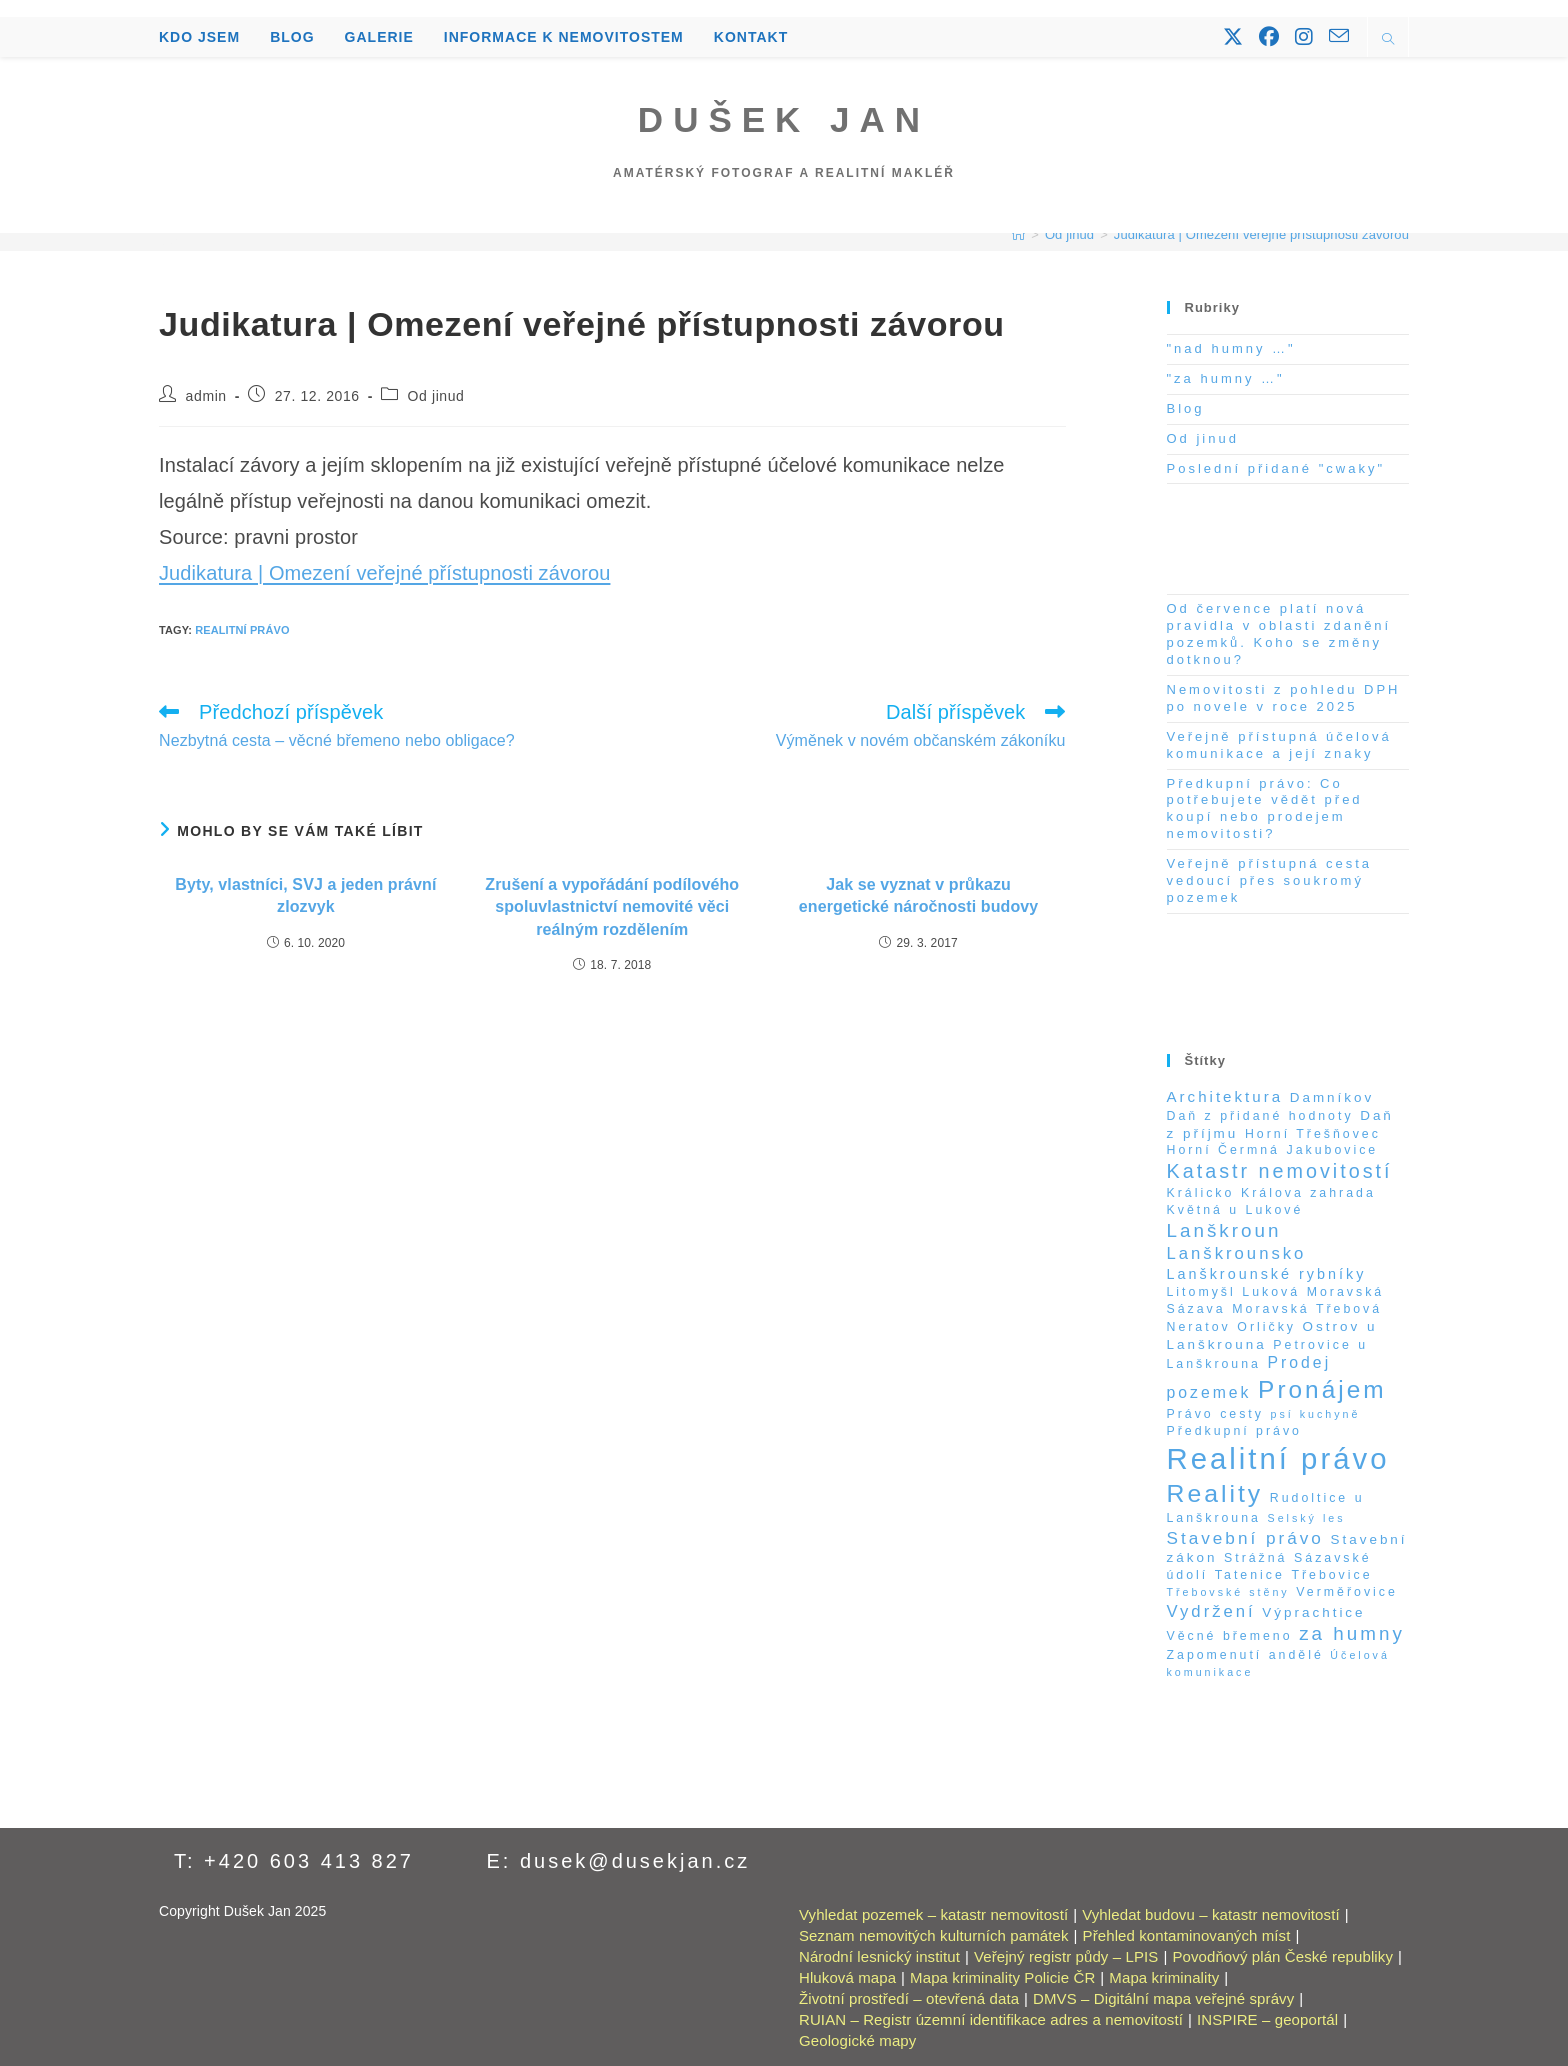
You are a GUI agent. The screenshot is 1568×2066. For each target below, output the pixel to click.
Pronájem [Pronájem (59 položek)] (1322, 1389)
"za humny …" (1226, 378)
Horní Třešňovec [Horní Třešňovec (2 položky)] (1313, 1134)
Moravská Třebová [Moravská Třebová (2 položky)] (1307, 1309)
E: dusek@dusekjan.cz (619, 1861)
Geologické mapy (857, 2040)
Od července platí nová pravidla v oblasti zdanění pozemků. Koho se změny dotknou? (1279, 634)
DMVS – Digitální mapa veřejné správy (1163, 1998)
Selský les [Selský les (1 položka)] (1307, 1518)
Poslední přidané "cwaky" (1276, 468)
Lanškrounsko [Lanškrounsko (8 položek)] (1237, 1253)
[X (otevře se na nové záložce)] (1233, 37)
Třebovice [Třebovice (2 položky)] (1331, 1575)
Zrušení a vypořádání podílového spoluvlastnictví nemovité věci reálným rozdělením (612, 907)
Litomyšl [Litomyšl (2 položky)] (1201, 1292)
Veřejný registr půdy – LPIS (1066, 1956)
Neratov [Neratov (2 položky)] (1199, 1327)
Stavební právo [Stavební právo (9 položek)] (1245, 1538)
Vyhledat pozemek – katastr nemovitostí (933, 1914)
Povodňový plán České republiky (1282, 1956)
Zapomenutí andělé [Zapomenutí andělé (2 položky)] (1245, 1655)
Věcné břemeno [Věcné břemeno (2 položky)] (1230, 1636)
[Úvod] (1018, 234)
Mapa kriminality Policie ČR (1002, 1977)
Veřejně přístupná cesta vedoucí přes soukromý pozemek (1270, 880)
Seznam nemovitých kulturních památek (934, 1935)
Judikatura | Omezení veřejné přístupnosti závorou (1261, 234)
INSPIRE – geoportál (1267, 2019)
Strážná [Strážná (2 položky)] (1256, 1558)
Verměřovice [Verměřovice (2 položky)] (1347, 1592)
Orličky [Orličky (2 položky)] (1266, 1327)
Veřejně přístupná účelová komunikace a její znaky (1279, 745)
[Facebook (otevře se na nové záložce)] (1269, 37)
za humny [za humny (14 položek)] (1352, 1633)
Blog (1186, 408)
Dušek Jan (784, 119)
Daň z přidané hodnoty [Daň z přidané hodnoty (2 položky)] (1260, 1116)
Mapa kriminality (1164, 1977)
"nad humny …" (1231, 348)
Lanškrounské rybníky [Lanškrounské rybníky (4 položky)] (1267, 1274)
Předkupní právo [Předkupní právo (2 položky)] (1234, 1431)
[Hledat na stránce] (1388, 41)
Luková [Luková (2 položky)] (1271, 1292)
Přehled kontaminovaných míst (1187, 1935)
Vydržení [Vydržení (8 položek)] (1211, 1611)
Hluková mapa (847, 1977)
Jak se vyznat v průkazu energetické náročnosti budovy (918, 895)
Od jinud (436, 396)
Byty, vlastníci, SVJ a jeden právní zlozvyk (305, 895)
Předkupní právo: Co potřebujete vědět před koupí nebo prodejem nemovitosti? (1265, 809)
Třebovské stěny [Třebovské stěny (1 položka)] (1228, 1592)
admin (206, 396)
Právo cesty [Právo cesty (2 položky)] (1215, 1414)
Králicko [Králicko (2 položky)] (1201, 1193)
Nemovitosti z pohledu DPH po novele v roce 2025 (1284, 698)
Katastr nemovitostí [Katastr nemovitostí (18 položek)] (1280, 1171)
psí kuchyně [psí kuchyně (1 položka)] (1316, 1414)
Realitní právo (242, 630)
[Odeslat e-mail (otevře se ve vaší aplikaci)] (1339, 36)
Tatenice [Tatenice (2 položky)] (1250, 1575)
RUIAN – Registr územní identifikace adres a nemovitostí (991, 2019)
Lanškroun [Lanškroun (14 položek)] (1224, 1230)
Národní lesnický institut (879, 1956)
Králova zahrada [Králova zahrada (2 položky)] (1308, 1193)
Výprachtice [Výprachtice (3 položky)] (1313, 1612)
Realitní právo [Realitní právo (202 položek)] (1278, 1458)
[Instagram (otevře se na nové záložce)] (1304, 37)
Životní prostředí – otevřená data (909, 1998)
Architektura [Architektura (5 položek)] (1225, 1096)
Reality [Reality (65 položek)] (1215, 1493)
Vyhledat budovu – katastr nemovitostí (1210, 1914)
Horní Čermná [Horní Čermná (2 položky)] (1223, 1150)
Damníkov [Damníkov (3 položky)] (1332, 1097)
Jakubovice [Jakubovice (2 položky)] (1333, 1150)
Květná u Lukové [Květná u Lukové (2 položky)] (1235, 1210)
